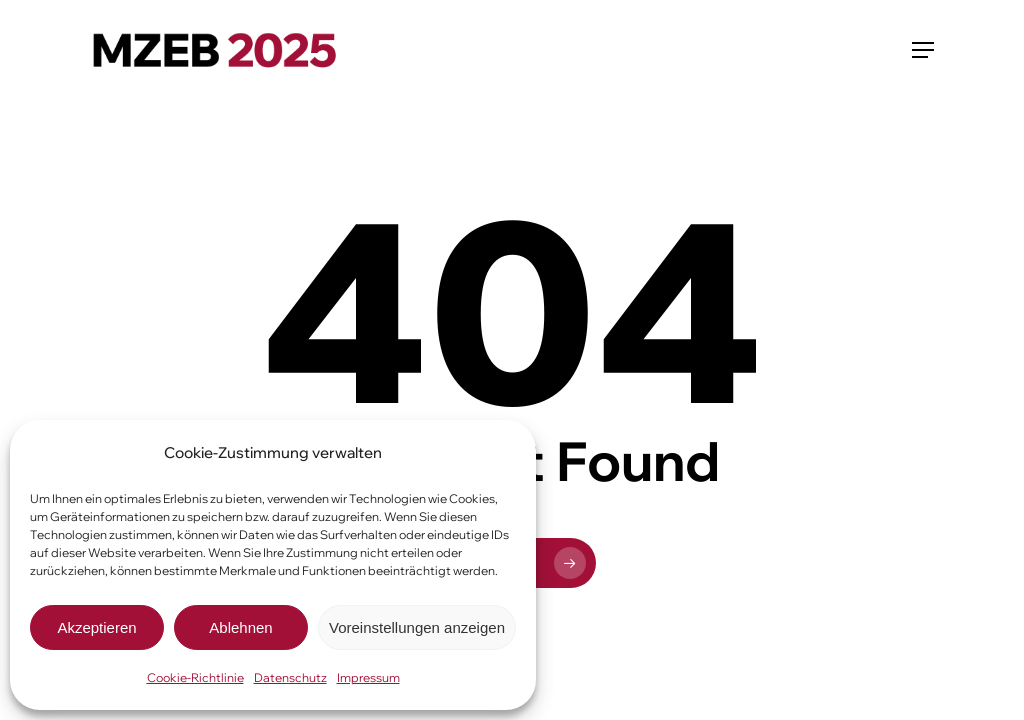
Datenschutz (290, 677)
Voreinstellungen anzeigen (417, 627)
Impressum (368, 677)
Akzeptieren (96, 627)
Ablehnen (240, 627)
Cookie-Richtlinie (195, 677)
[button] (923, 50)
